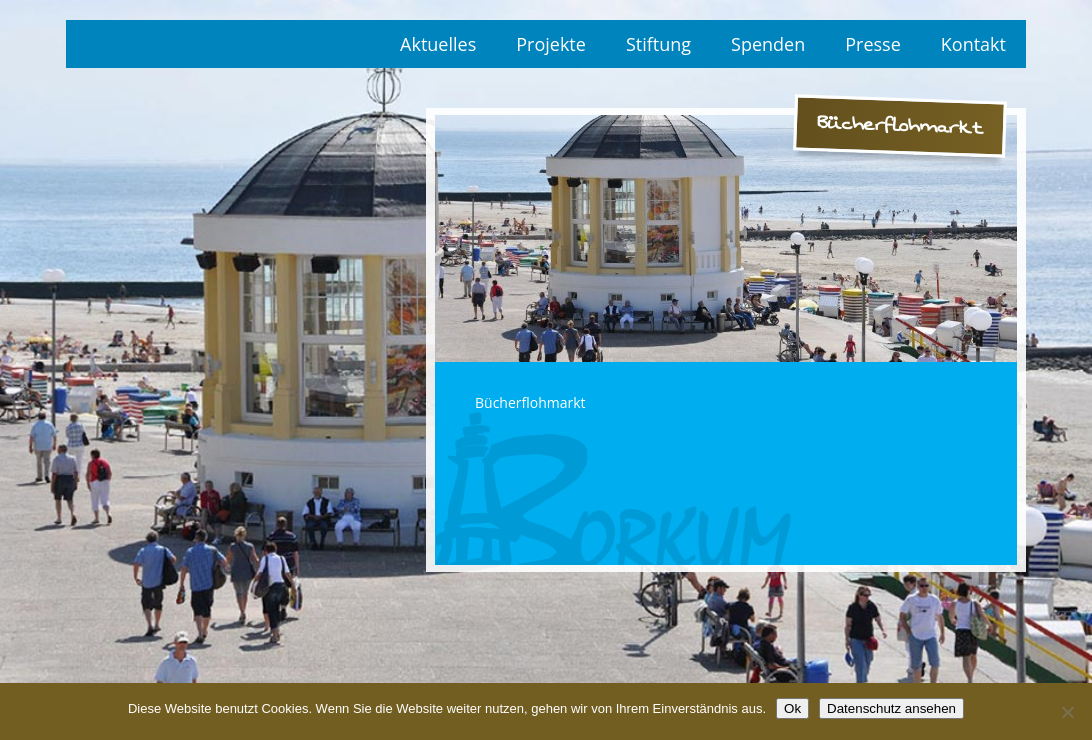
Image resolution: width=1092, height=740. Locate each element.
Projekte (551, 44)
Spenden (768, 44)
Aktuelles (438, 44)
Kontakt (973, 44)
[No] (1067, 712)
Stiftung (658, 44)
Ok (792, 708)
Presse (873, 44)
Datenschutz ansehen (891, 708)
